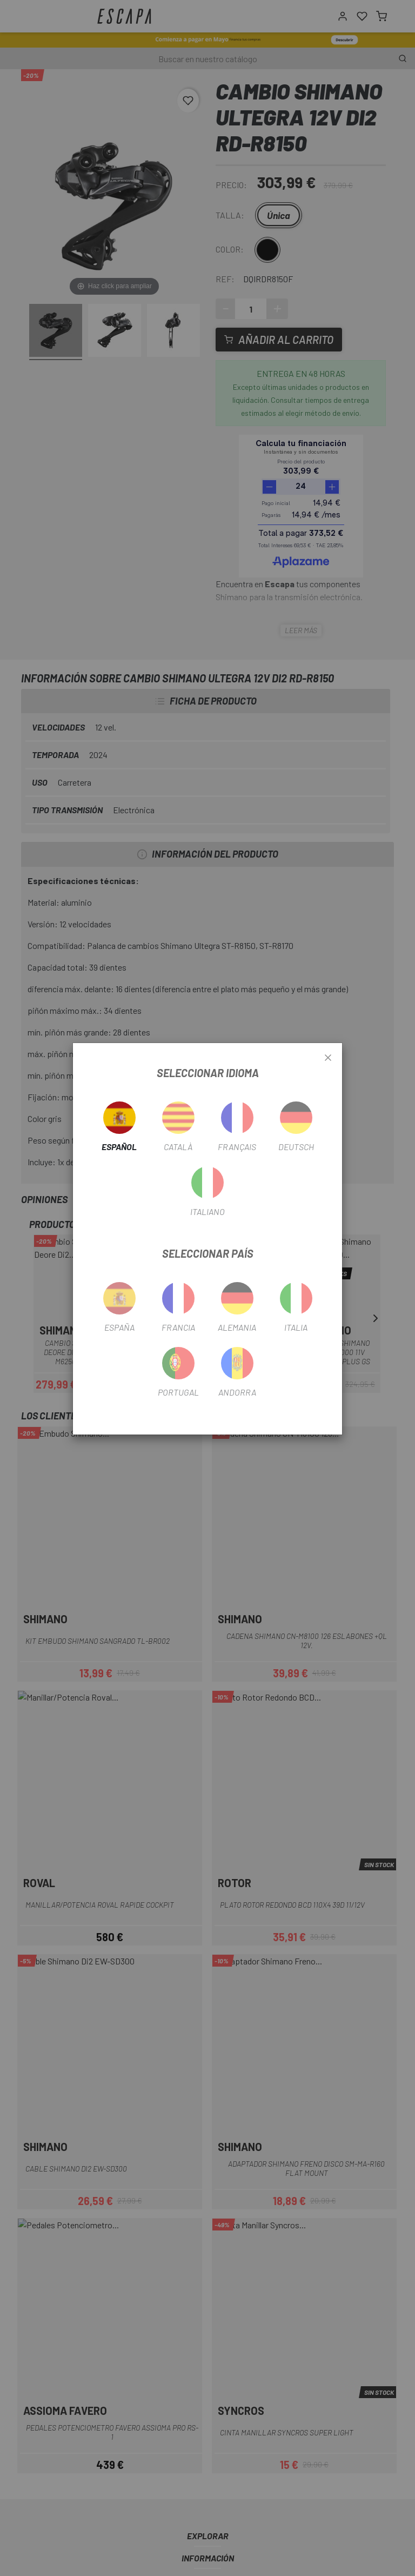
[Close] (328, 1058)
